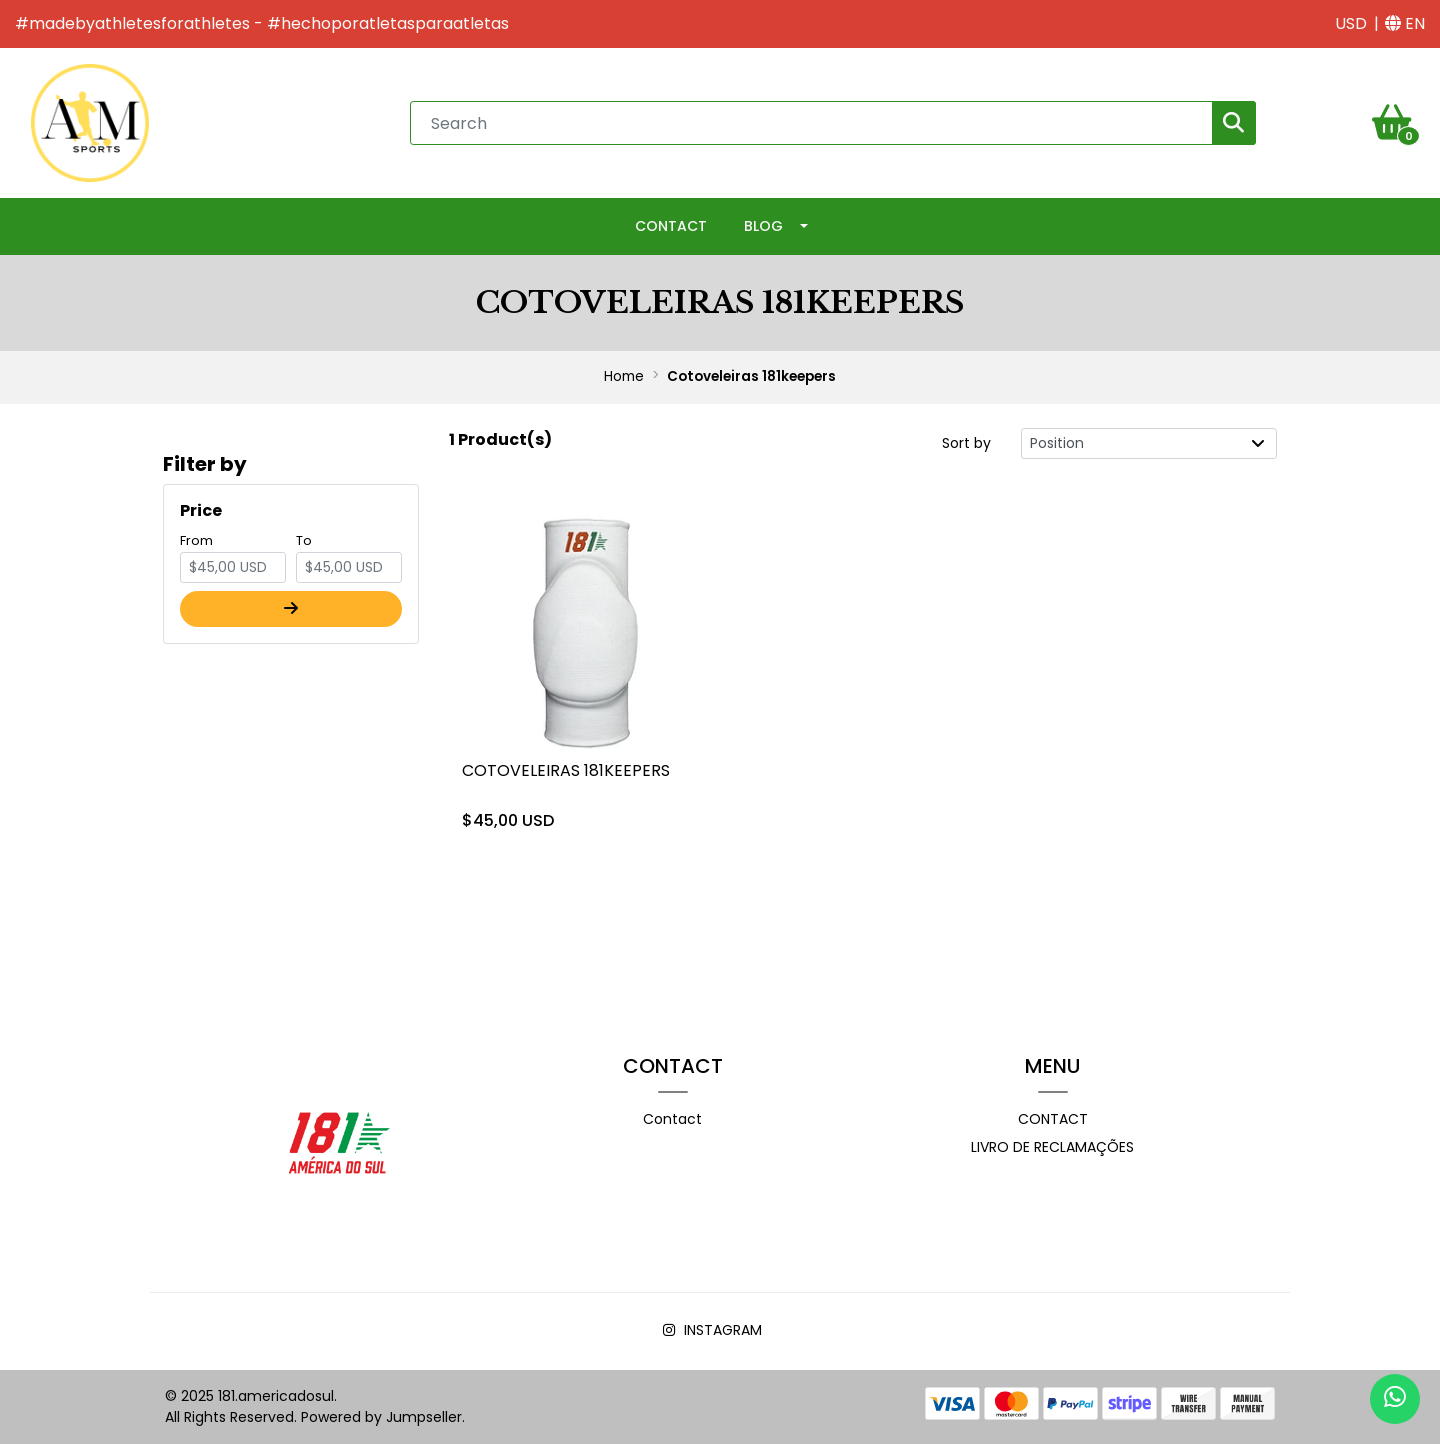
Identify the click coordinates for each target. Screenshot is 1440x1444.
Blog (763, 226)
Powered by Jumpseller (381, 1417)
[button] (1351, 24)
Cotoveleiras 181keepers (566, 770)
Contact (671, 226)
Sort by (966, 443)
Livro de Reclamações (1052, 1147)
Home (624, 376)
